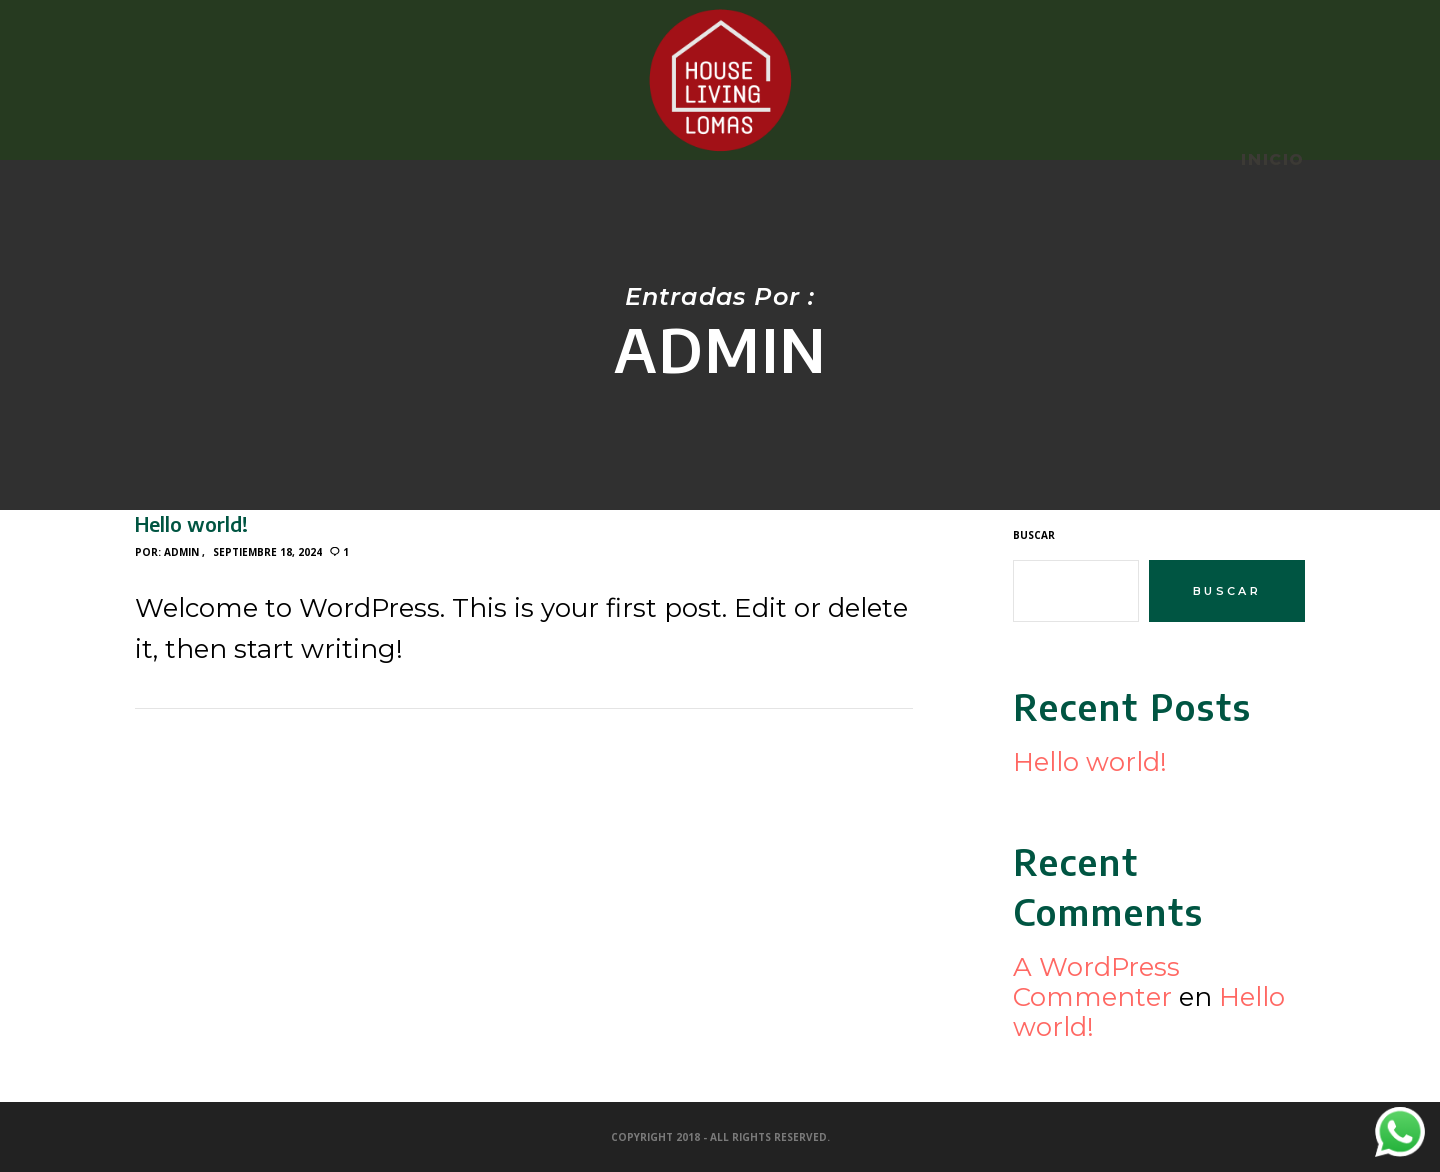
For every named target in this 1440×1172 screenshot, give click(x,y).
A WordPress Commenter (1096, 982)
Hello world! (1090, 762)
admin (181, 552)
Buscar (1034, 535)
